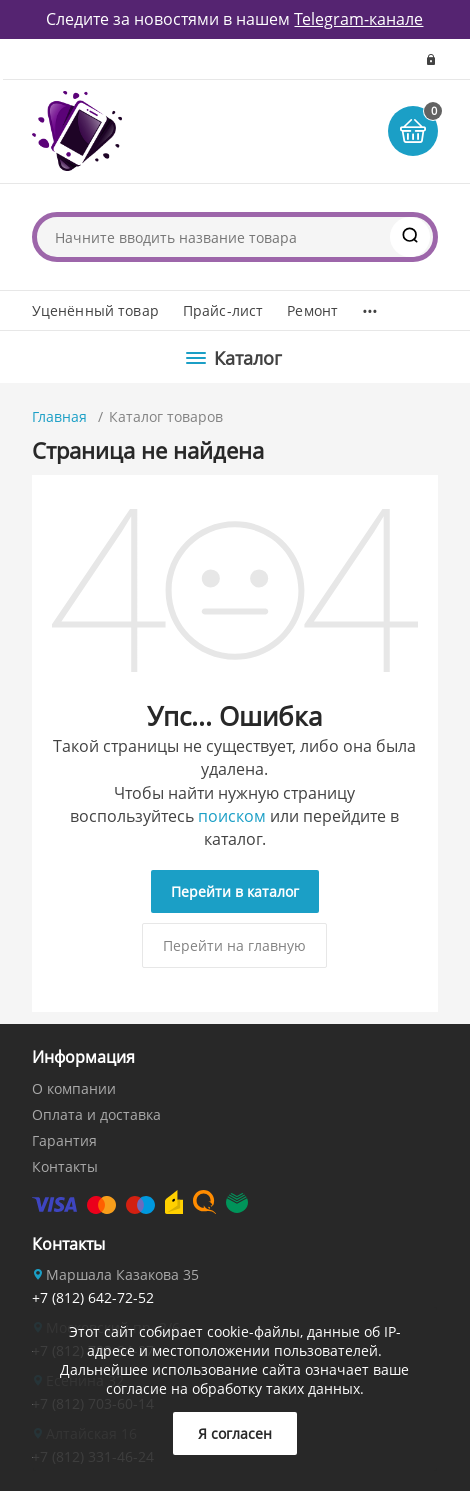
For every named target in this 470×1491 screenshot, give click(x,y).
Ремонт (312, 310)
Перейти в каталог (235, 891)
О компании (74, 1088)
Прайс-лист (223, 310)
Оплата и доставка (96, 1114)
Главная (59, 416)
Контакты (65, 1166)
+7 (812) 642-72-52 (93, 1297)
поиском (232, 816)
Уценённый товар (95, 310)
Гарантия (64, 1140)
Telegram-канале (358, 19)
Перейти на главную (234, 945)
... (369, 306)
